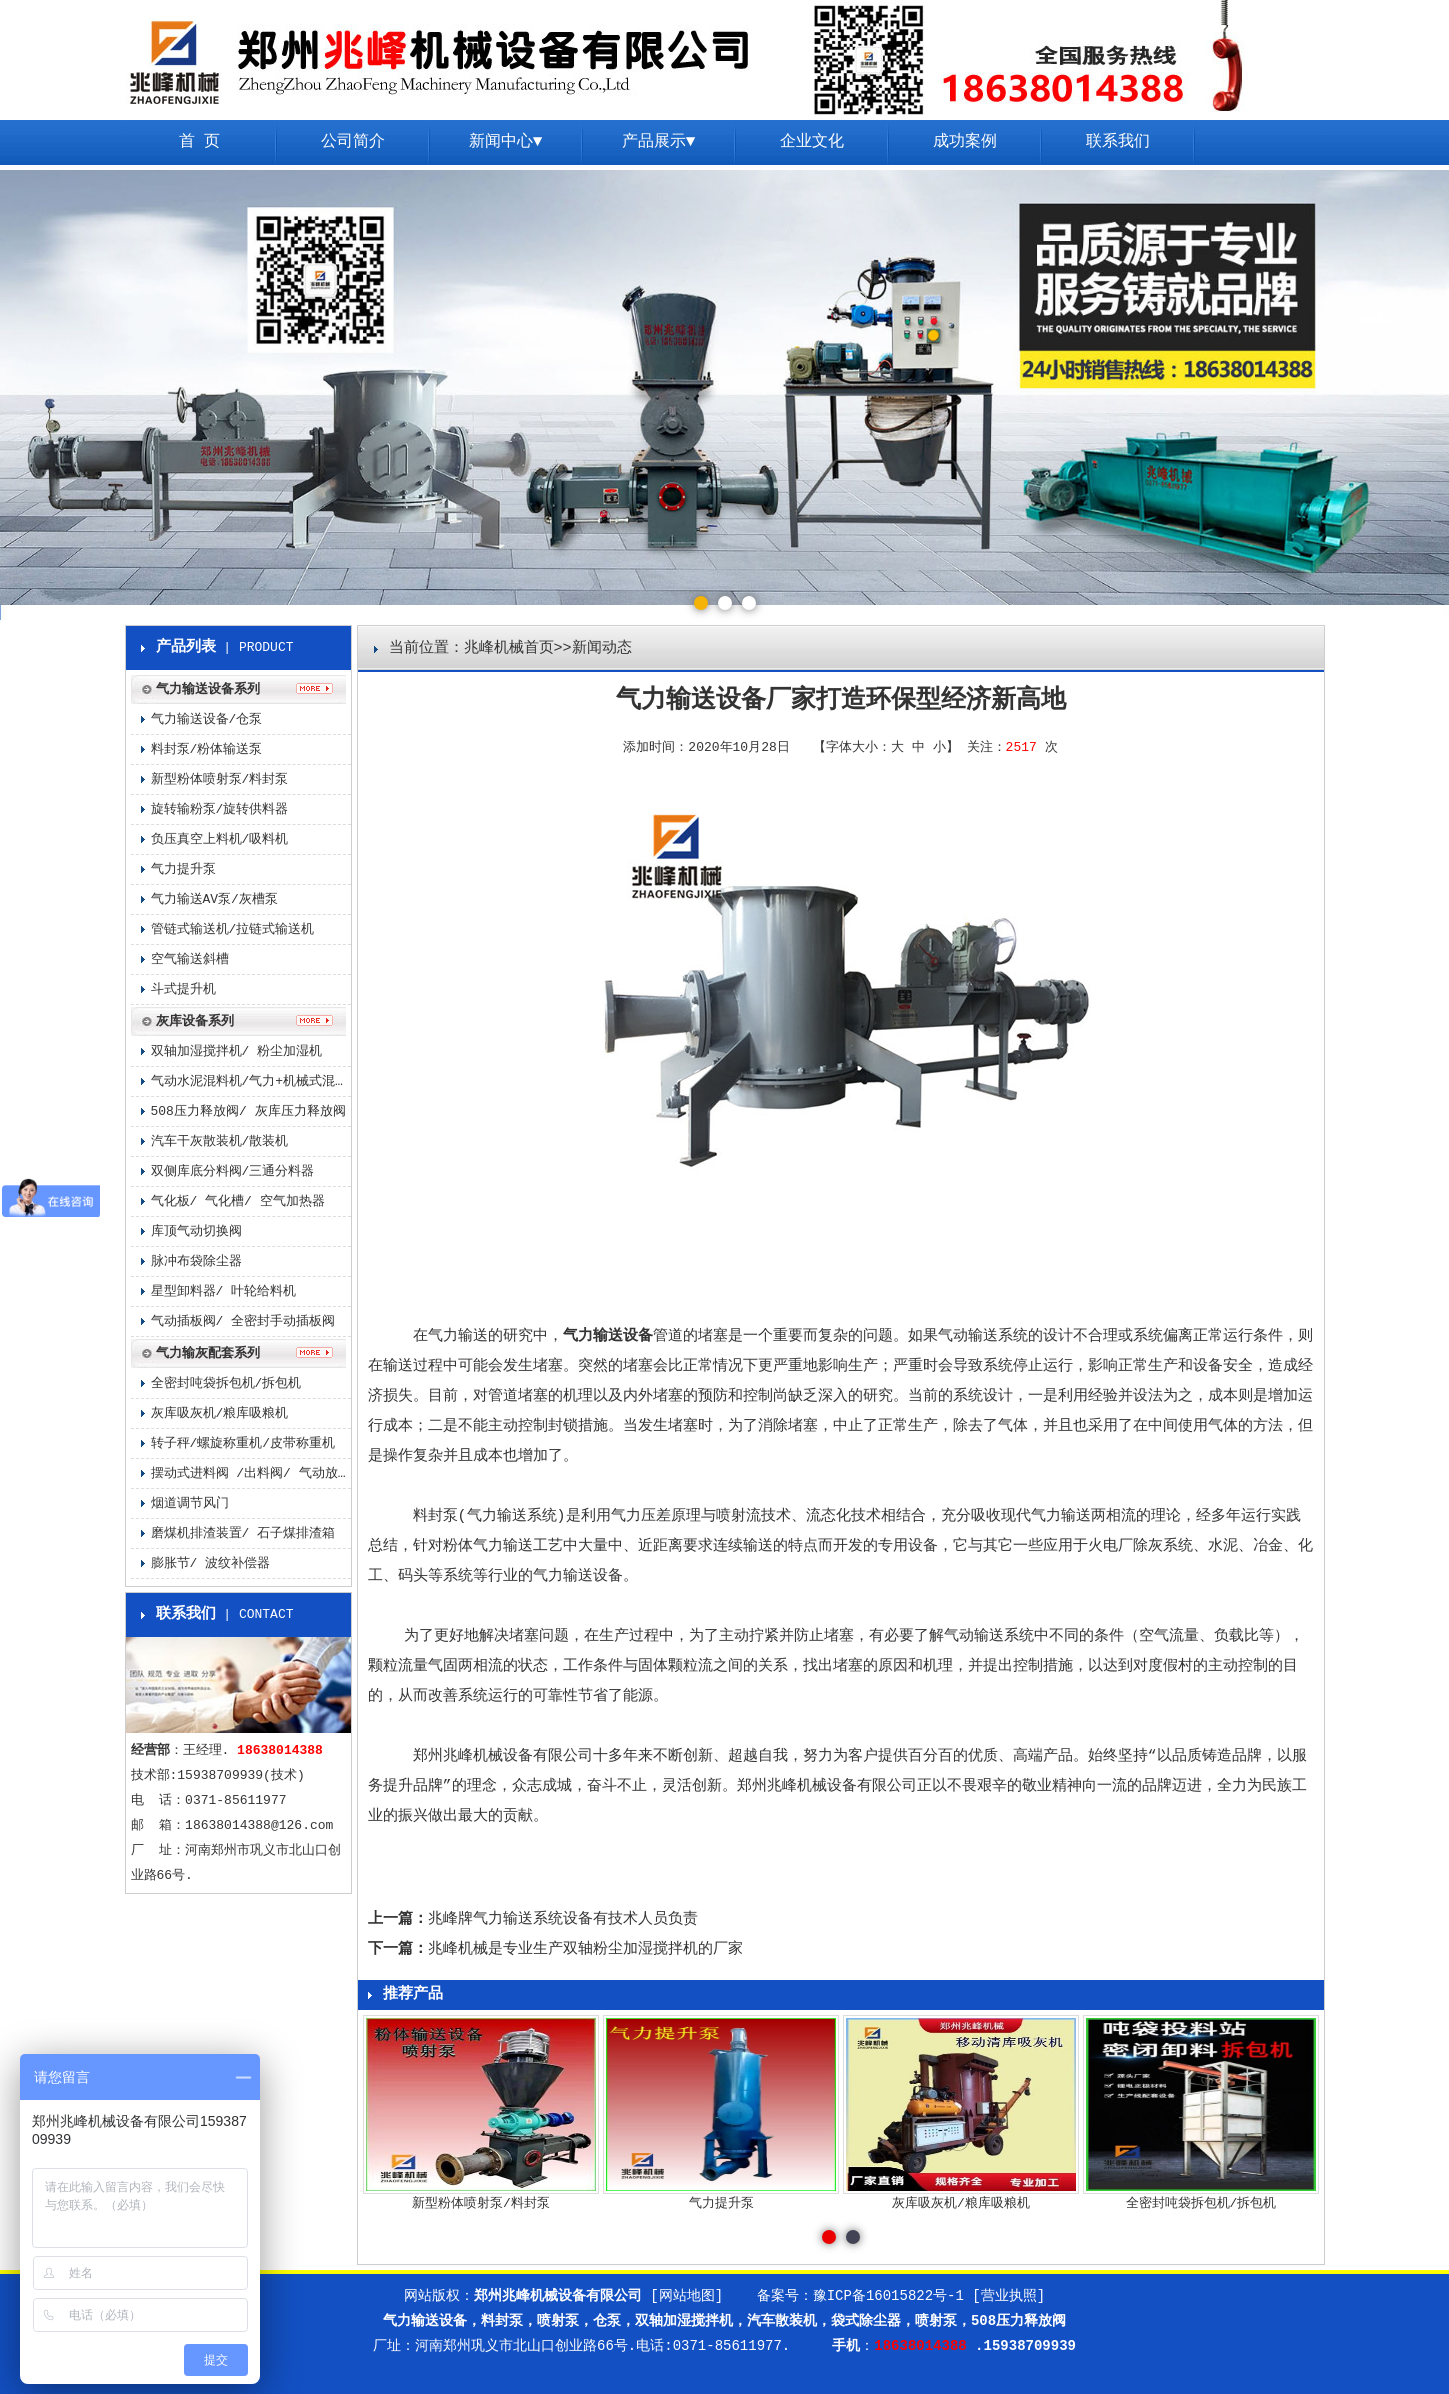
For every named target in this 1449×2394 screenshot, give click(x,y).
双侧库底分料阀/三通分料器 (233, 1171)
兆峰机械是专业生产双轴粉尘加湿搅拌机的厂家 (585, 1949)
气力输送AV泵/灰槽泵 (214, 899)
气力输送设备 (608, 1336)
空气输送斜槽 (190, 959)
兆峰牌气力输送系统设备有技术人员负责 (563, 1919)
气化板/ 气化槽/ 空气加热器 (238, 1201)
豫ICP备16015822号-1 (888, 2296)
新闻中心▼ (506, 142)
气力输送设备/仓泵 (207, 719)
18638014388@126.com (259, 1825)
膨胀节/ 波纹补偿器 (211, 1563)
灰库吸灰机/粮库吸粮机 (220, 1413)
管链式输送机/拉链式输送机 (233, 929)
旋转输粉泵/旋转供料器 (220, 809)
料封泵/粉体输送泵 (207, 749)
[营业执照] (1008, 2296)
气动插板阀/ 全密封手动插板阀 (243, 1321)
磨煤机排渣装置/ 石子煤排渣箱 (243, 1533)
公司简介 (353, 142)
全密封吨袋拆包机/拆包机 (226, 1383)
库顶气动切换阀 (196, 1231)
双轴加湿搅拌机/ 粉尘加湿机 (237, 1051)
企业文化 (812, 142)
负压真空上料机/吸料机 (220, 839)
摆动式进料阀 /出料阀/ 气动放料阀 (251, 1473)
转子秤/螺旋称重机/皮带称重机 (243, 1443)
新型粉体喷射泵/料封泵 (220, 779)
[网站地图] (686, 2296)
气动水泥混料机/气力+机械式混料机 (251, 1081)
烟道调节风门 (190, 1503)
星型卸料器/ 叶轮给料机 (224, 1291)
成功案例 (965, 142)
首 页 (200, 142)
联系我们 (1118, 142)
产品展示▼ (659, 142)
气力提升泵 (183, 869)
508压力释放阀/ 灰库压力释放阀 (248, 1111)
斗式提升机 (183, 989)
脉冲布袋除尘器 (196, 1261)
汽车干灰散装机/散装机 (220, 1141)
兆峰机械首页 (509, 648)
